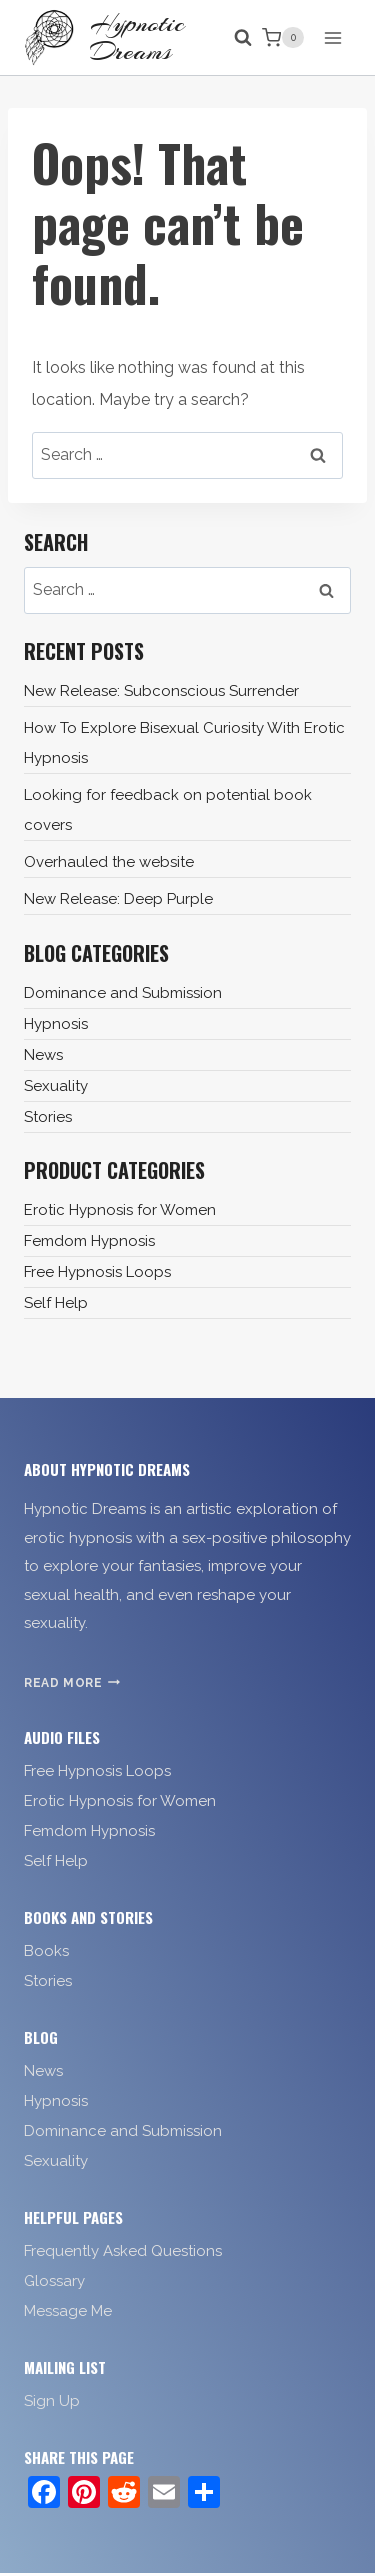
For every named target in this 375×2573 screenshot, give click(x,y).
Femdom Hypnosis (89, 1241)
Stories (48, 1117)
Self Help (56, 1303)
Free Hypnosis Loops (97, 1272)
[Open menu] (332, 37)
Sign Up (52, 2401)
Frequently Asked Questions (123, 2251)
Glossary (54, 2281)
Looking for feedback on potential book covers (168, 810)
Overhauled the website (109, 862)
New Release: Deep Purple (118, 899)
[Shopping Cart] (283, 38)
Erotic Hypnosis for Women (120, 1210)
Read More (72, 1683)
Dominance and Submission (123, 993)
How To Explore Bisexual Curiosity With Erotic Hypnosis (184, 743)
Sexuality (56, 1086)
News (43, 1055)
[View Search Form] (233, 38)
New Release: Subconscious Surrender (161, 691)
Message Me (68, 2311)
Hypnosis (56, 1024)
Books (46, 1951)
